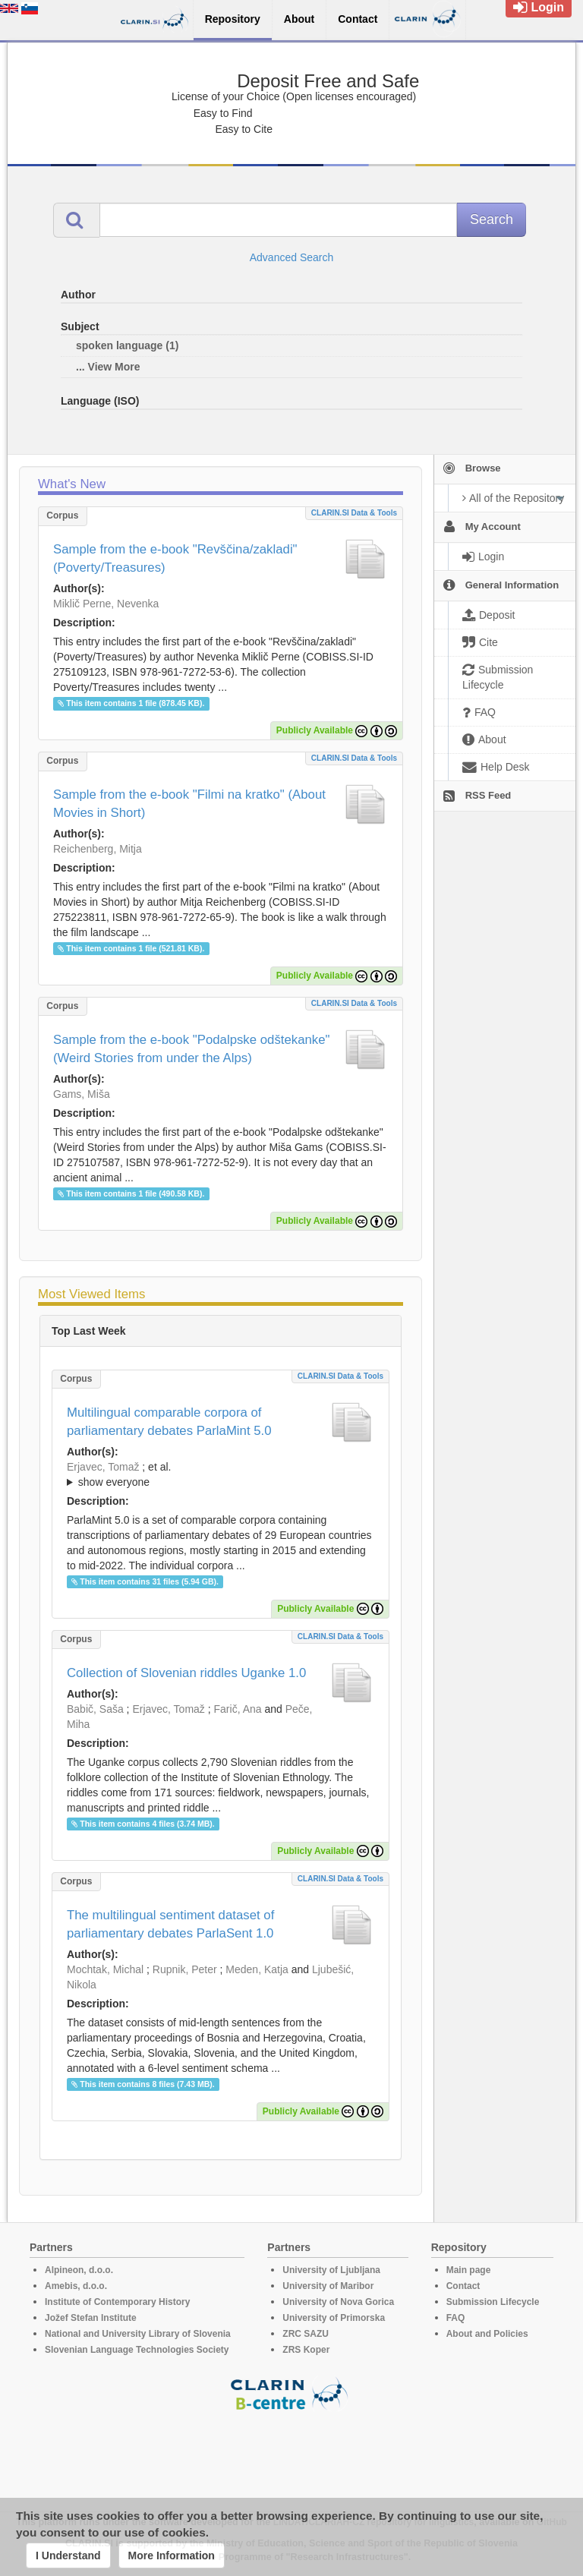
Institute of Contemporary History (117, 2302)
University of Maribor (327, 2286)
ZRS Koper (305, 2349)
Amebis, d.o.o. (76, 2286)
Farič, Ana (238, 1709)
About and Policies (487, 2333)
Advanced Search (292, 257)
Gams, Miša (81, 1094)
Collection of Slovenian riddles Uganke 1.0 (186, 1673)
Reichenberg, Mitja (97, 849)
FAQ (455, 2318)
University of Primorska (333, 2318)
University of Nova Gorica (338, 2302)
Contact (463, 2286)
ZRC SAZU (305, 2333)
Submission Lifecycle (493, 2302)
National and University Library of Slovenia (138, 2333)
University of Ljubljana (331, 2270)
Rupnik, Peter (185, 1969)
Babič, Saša (95, 1709)
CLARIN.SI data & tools (354, 513)
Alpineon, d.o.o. (79, 2270)
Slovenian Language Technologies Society (137, 2349)
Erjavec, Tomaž (103, 1467)
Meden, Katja (256, 1969)
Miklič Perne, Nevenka (106, 603)
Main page (468, 2270)
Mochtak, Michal (105, 1969)
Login (538, 7)
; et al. (220, 1475)
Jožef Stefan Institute (91, 2318)
